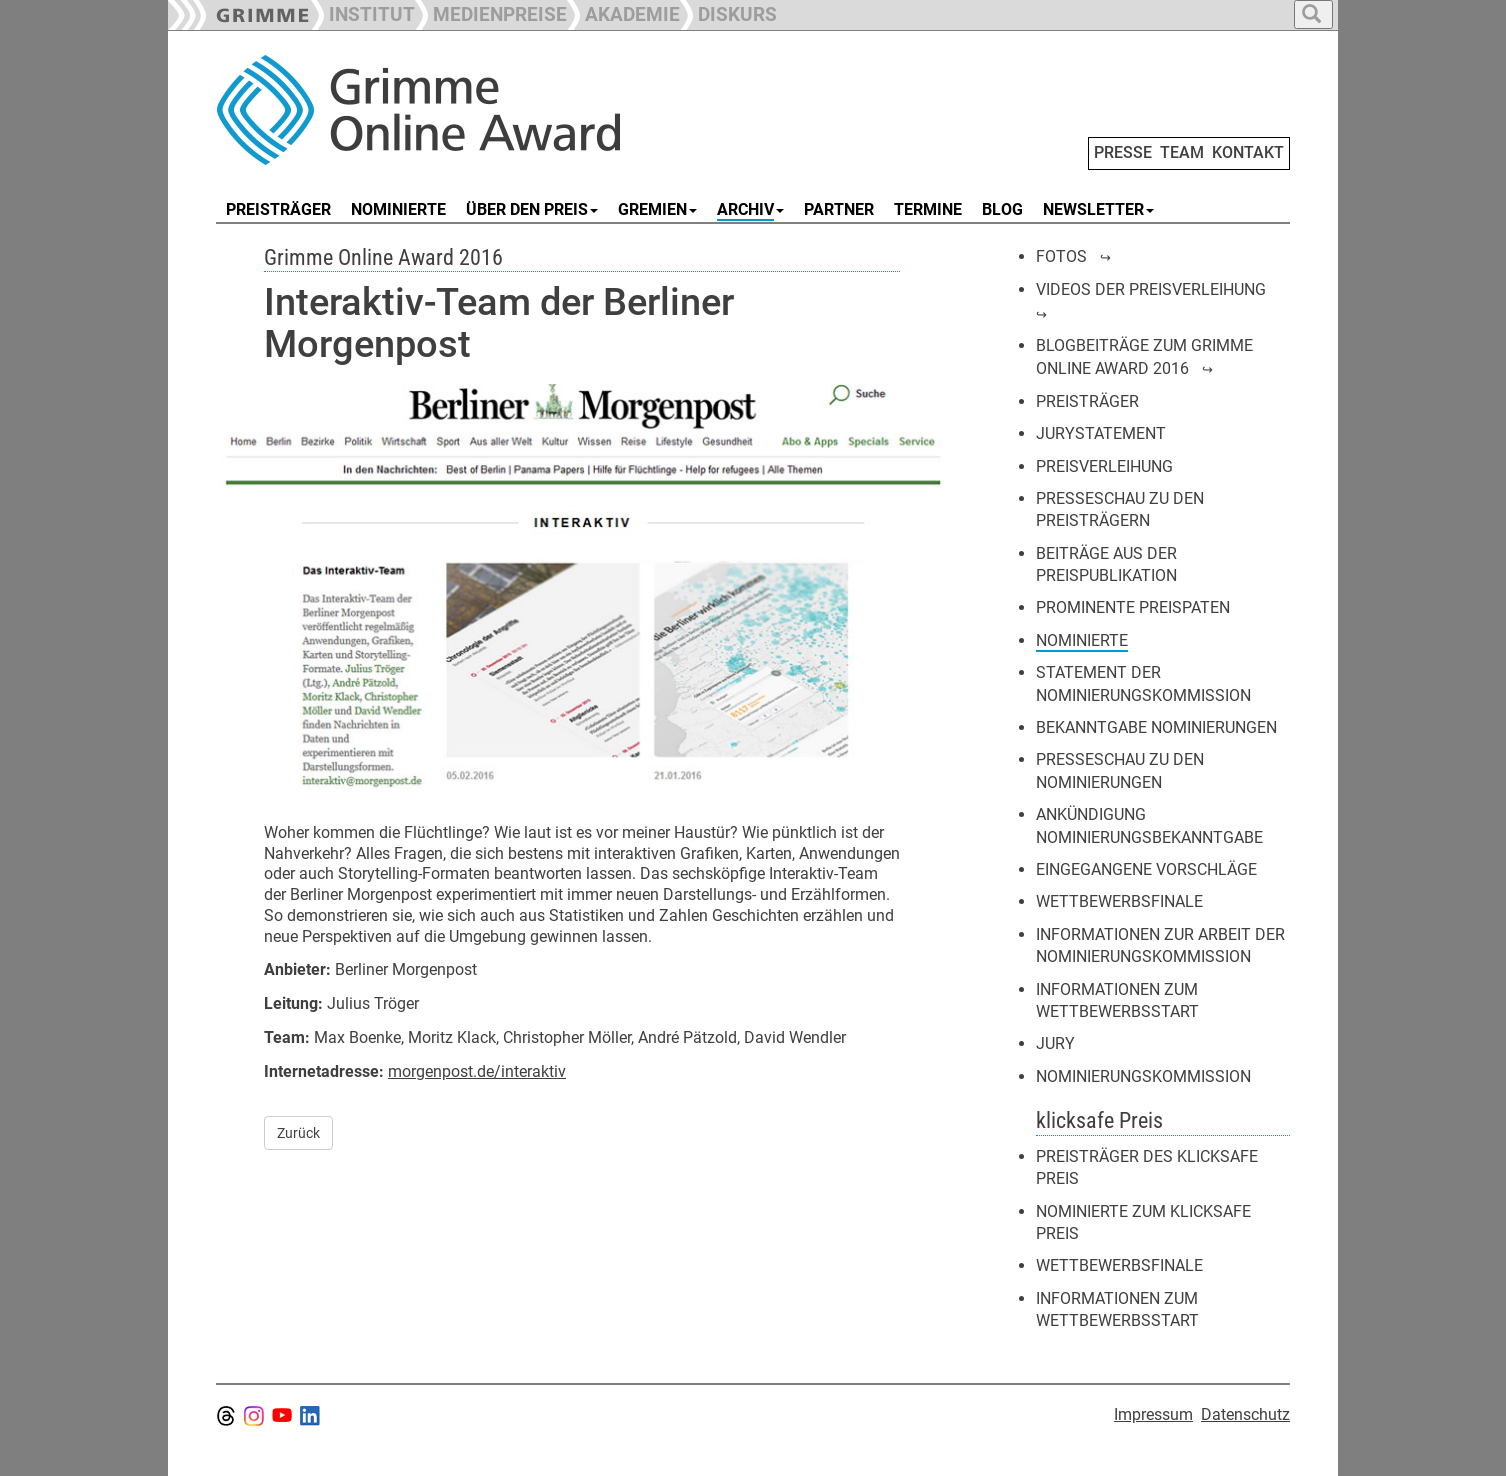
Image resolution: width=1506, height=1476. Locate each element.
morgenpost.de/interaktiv (477, 1071)
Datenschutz (1245, 1414)
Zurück (298, 1133)
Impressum (1153, 1414)
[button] (491, 12)
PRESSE (1123, 152)
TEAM (1182, 152)
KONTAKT (1248, 152)
